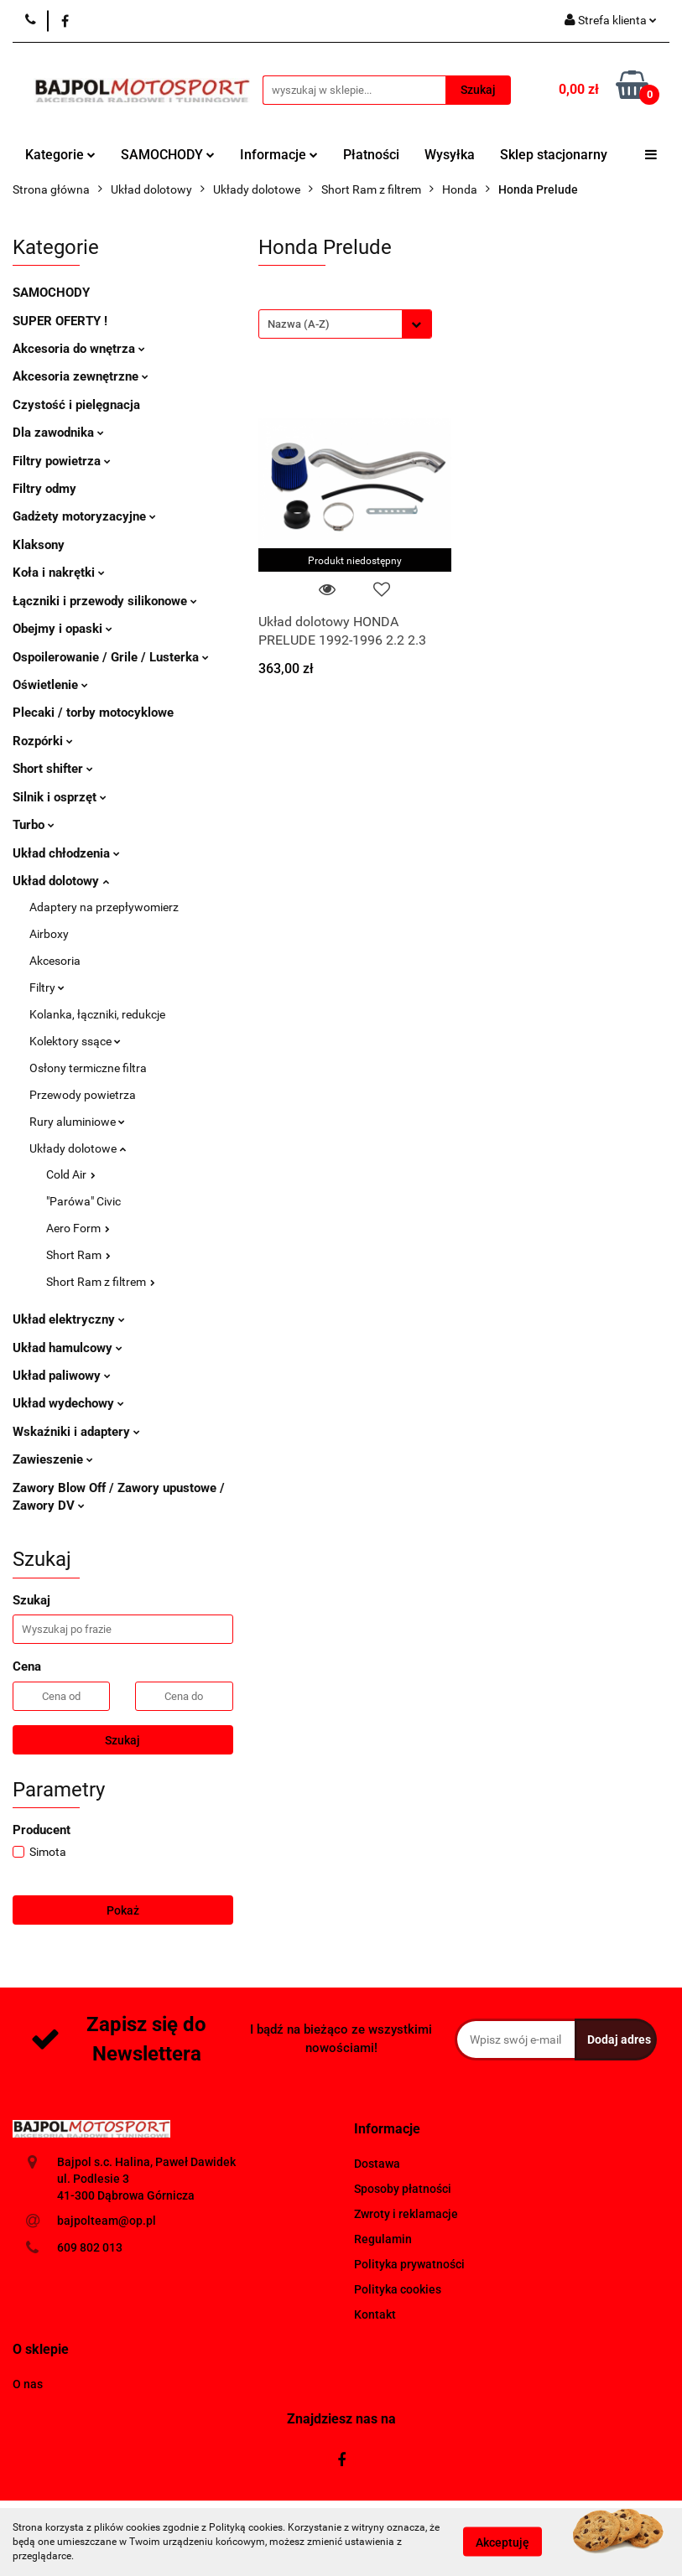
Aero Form (78, 1228)
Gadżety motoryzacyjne (84, 516)
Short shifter (53, 768)
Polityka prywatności (409, 2264)
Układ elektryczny (69, 1319)
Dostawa (377, 2163)
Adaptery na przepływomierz (104, 907)
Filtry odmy (44, 488)
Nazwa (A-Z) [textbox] (299, 324)
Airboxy (49, 934)
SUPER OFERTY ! (60, 321)
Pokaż (123, 1910)
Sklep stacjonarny (553, 155)
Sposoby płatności (402, 2188)
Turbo (34, 824)
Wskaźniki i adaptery (76, 1431)
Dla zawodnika (58, 432)
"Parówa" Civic (83, 1201)
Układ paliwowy (62, 1375)
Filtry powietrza (62, 461)
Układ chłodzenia (66, 853)
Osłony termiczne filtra (88, 1068)
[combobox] (345, 324)
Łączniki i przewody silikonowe (105, 601)
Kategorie (60, 155)
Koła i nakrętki (59, 572)
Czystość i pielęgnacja (76, 404)
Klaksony (39, 544)
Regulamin (383, 2239)
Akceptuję (502, 2542)
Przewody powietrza (82, 1094)
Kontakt (375, 2314)
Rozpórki (43, 741)
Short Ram (78, 1255)
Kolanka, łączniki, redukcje (97, 1014)
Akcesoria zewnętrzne (80, 376)
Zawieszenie (53, 1459)
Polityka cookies (397, 2289)
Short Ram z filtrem (100, 1281)
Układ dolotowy (61, 881)
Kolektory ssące (75, 1041)
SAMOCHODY (168, 155)
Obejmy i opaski (62, 628)
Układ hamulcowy (67, 1347)
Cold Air (71, 1174)
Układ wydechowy (68, 1403)
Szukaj (122, 1740)
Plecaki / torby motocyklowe (93, 712)
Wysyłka (449, 155)
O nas (28, 2384)
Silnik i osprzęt (60, 797)
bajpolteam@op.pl (106, 2220)
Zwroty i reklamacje (406, 2214)
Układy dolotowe (77, 1148)
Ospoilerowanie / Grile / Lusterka (111, 657)
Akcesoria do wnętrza (79, 348)
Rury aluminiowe (77, 1121)
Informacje (279, 155)
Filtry (47, 987)
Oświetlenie (50, 684)
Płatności (371, 155)
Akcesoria (55, 960)
